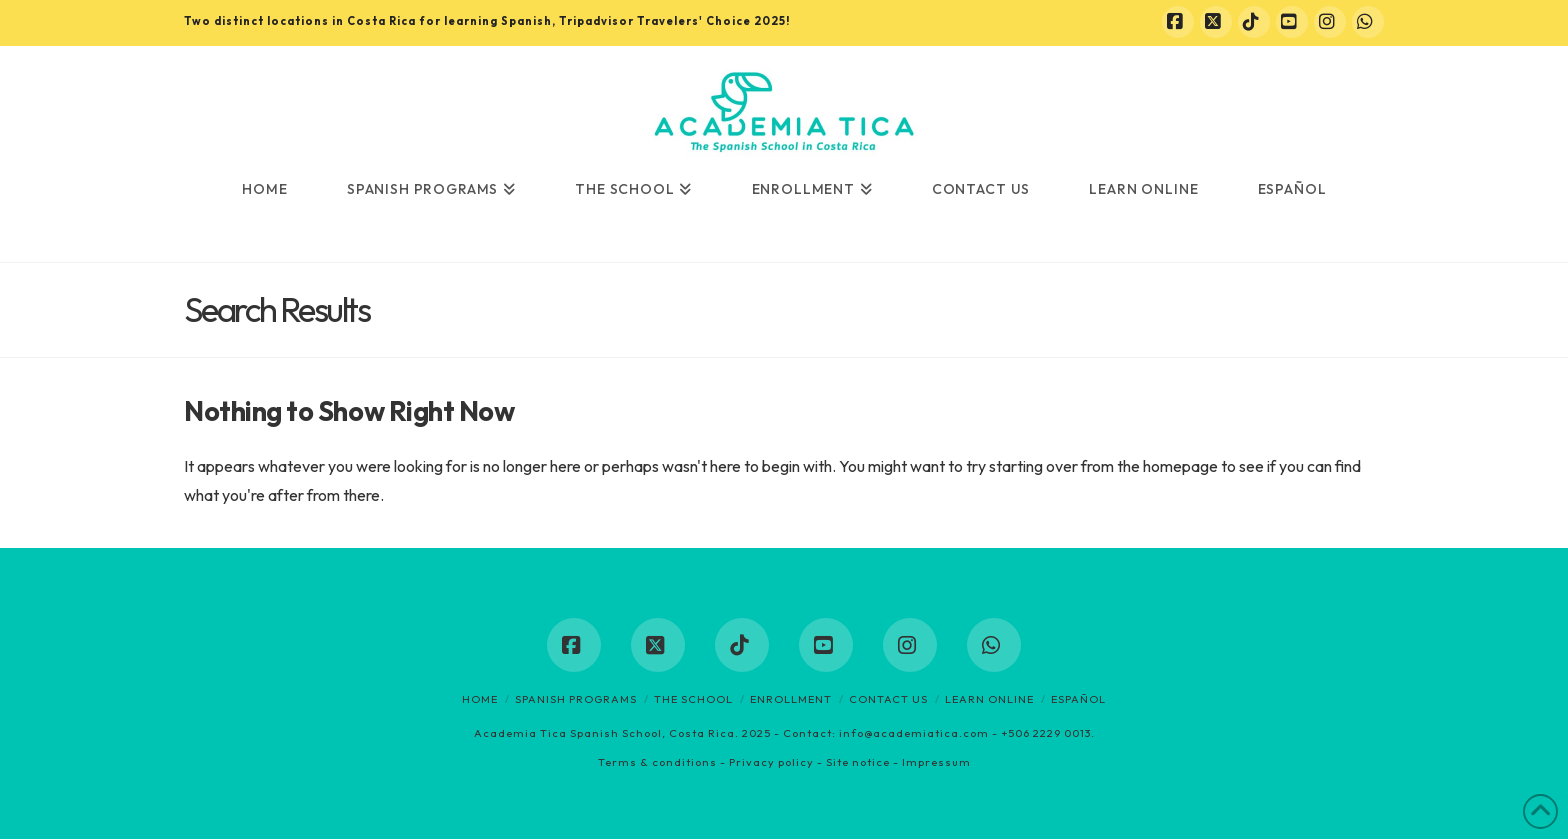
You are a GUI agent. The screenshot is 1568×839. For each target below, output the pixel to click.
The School (693, 699)
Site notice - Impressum (898, 762)
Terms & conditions (657, 762)
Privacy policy (771, 762)
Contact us (888, 699)
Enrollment (791, 699)
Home (480, 699)
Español (1078, 699)
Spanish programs (576, 699)
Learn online (989, 699)
